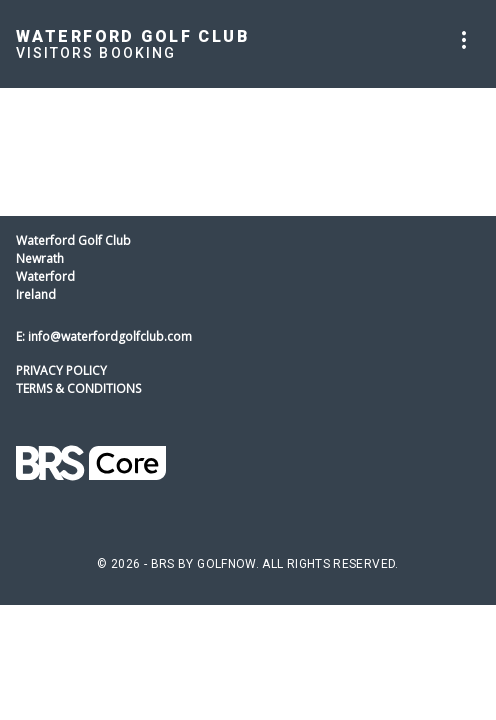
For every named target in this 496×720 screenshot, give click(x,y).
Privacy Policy (61, 370)
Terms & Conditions (78, 388)
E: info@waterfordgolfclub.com (104, 336)
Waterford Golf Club (133, 36)
